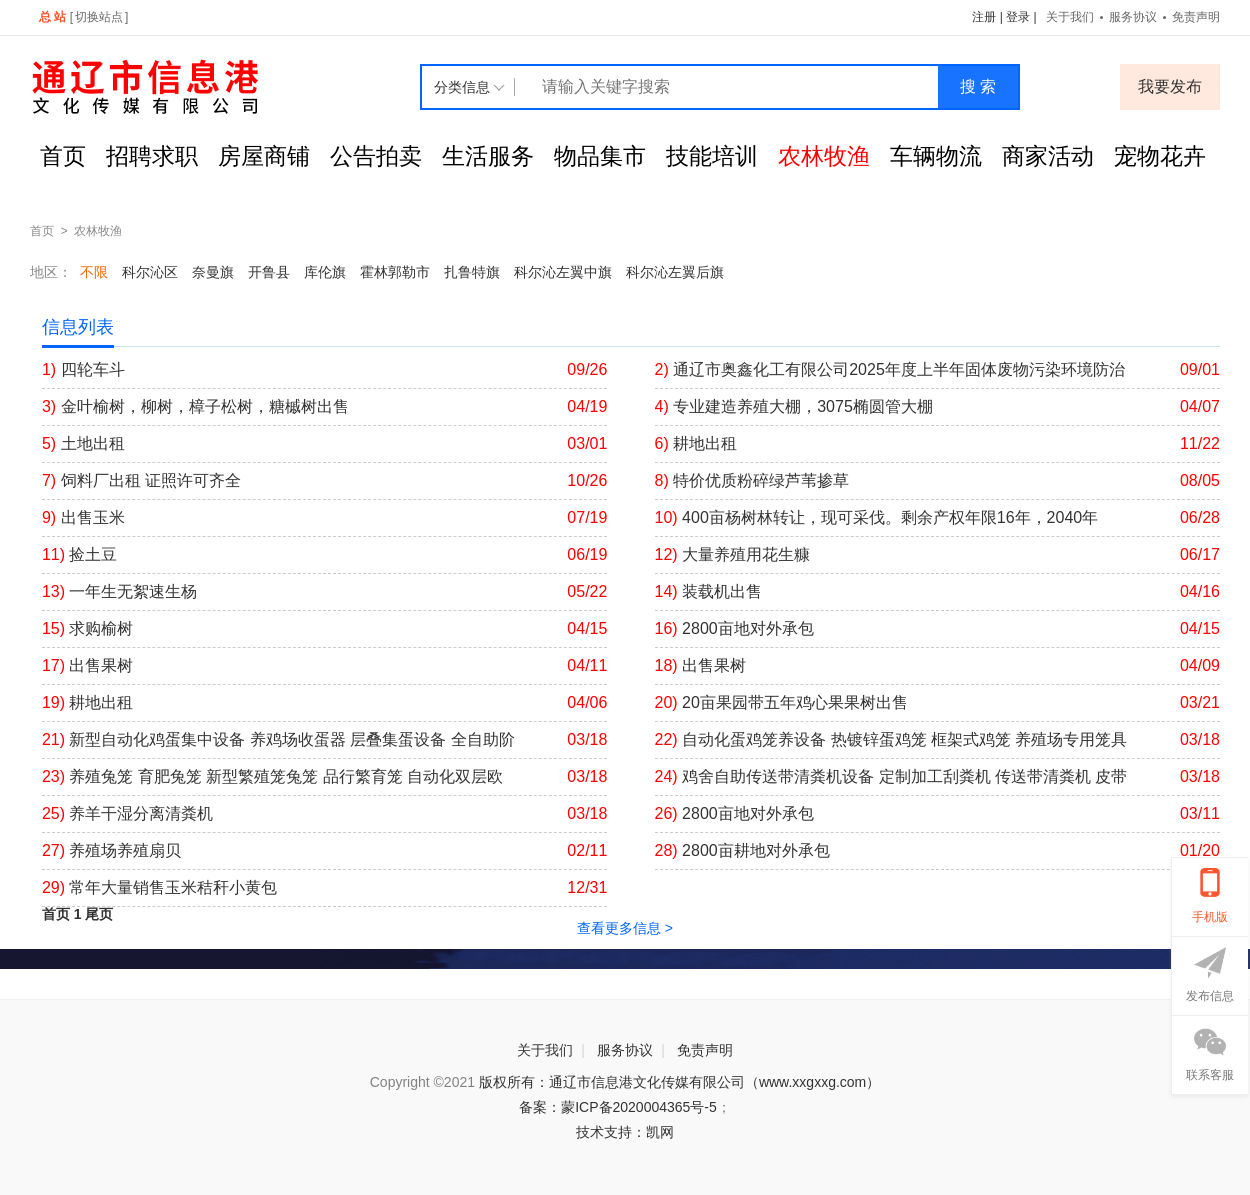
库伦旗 (325, 272)
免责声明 (1196, 17)
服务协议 (1133, 17)
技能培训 (712, 156)
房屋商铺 (264, 156)
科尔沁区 (150, 272)
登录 (1018, 17)
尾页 (99, 914)
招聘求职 (152, 156)
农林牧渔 (824, 156)
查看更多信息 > (625, 928)
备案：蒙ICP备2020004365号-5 (618, 1107)
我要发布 (1170, 86)
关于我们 (1070, 17)
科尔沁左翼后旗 (675, 272)
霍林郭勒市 (395, 272)
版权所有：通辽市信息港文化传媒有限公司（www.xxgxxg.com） (679, 1082)
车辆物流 (936, 156)
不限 (94, 272)
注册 (984, 17)
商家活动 (1048, 156)
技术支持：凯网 (625, 1132)
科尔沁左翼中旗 (563, 272)
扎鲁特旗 (472, 272)
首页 (63, 156)
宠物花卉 (1160, 156)
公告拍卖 (376, 156)
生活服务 (488, 156)
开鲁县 (269, 272)
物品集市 (600, 156)
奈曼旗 (213, 272)
